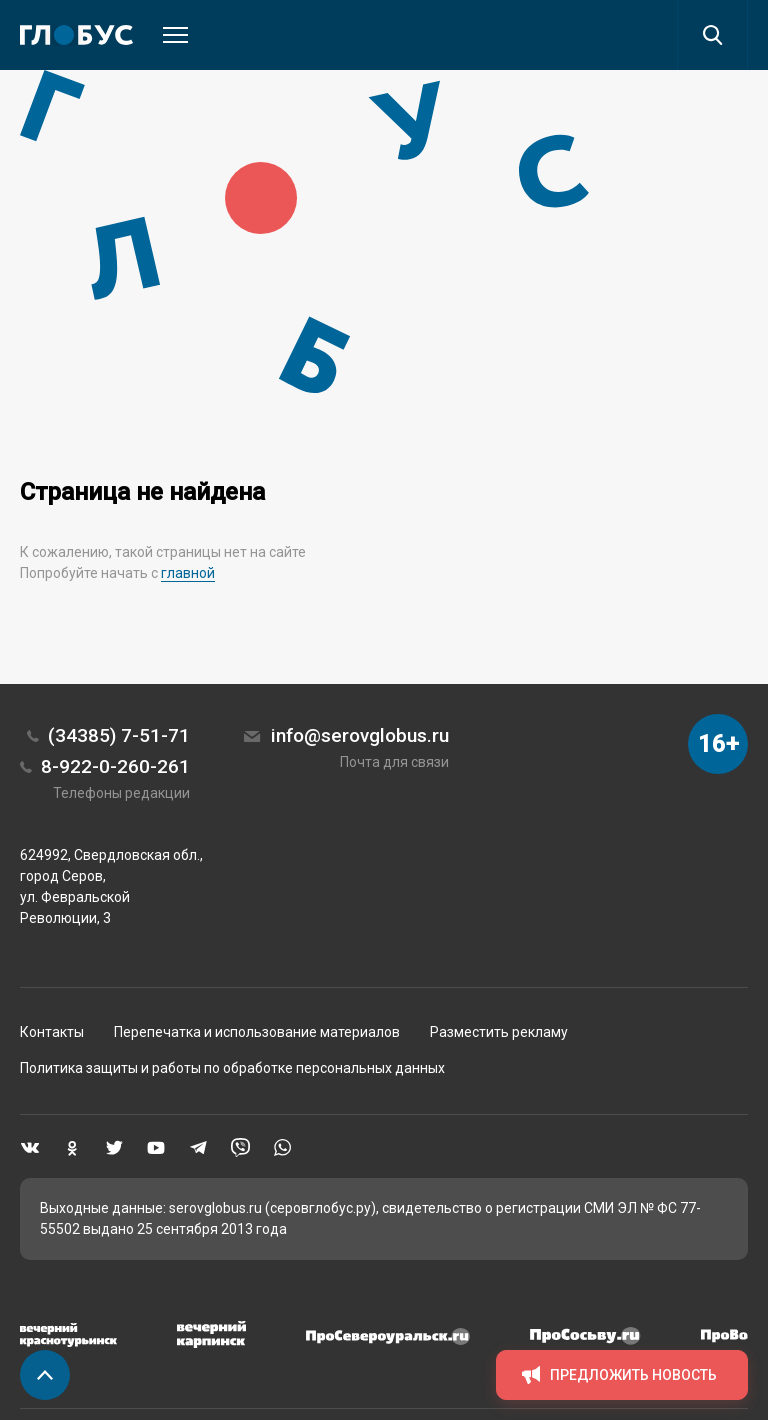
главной (188, 573)
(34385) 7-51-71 (119, 735)
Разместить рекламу (499, 1032)
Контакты (52, 1032)
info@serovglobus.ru (360, 735)
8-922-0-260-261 (115, 766)
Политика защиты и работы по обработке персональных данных (232, 1068)
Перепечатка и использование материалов (257, 1032)
